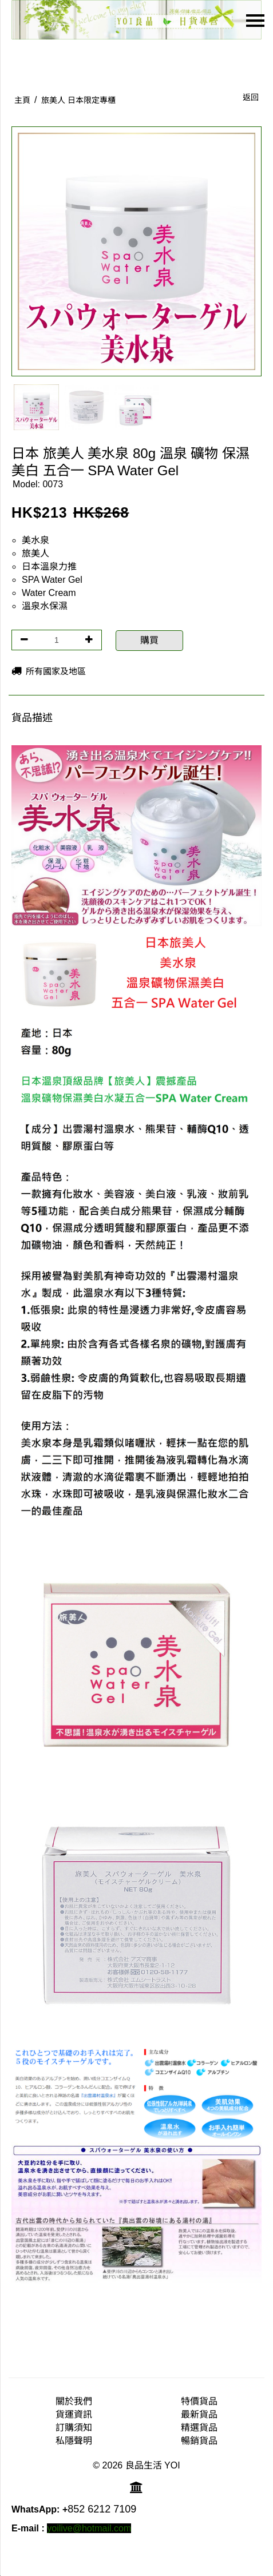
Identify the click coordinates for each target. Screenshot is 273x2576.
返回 (251, 97)
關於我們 (74, 2401)
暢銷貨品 (199, 2441)
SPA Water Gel (52, 580)
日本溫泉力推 (49, 566)
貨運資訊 (74, 2414)
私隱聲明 (74, 2441)
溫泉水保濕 (45, 606)
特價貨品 (199, 2401)
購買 (149, 640)
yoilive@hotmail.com (89, 2528)
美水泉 (35, 540)
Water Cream (49, 593)
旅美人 (35, 553)
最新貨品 (199, 2414)
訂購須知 (74, 2427)
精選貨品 (199, 2427)
